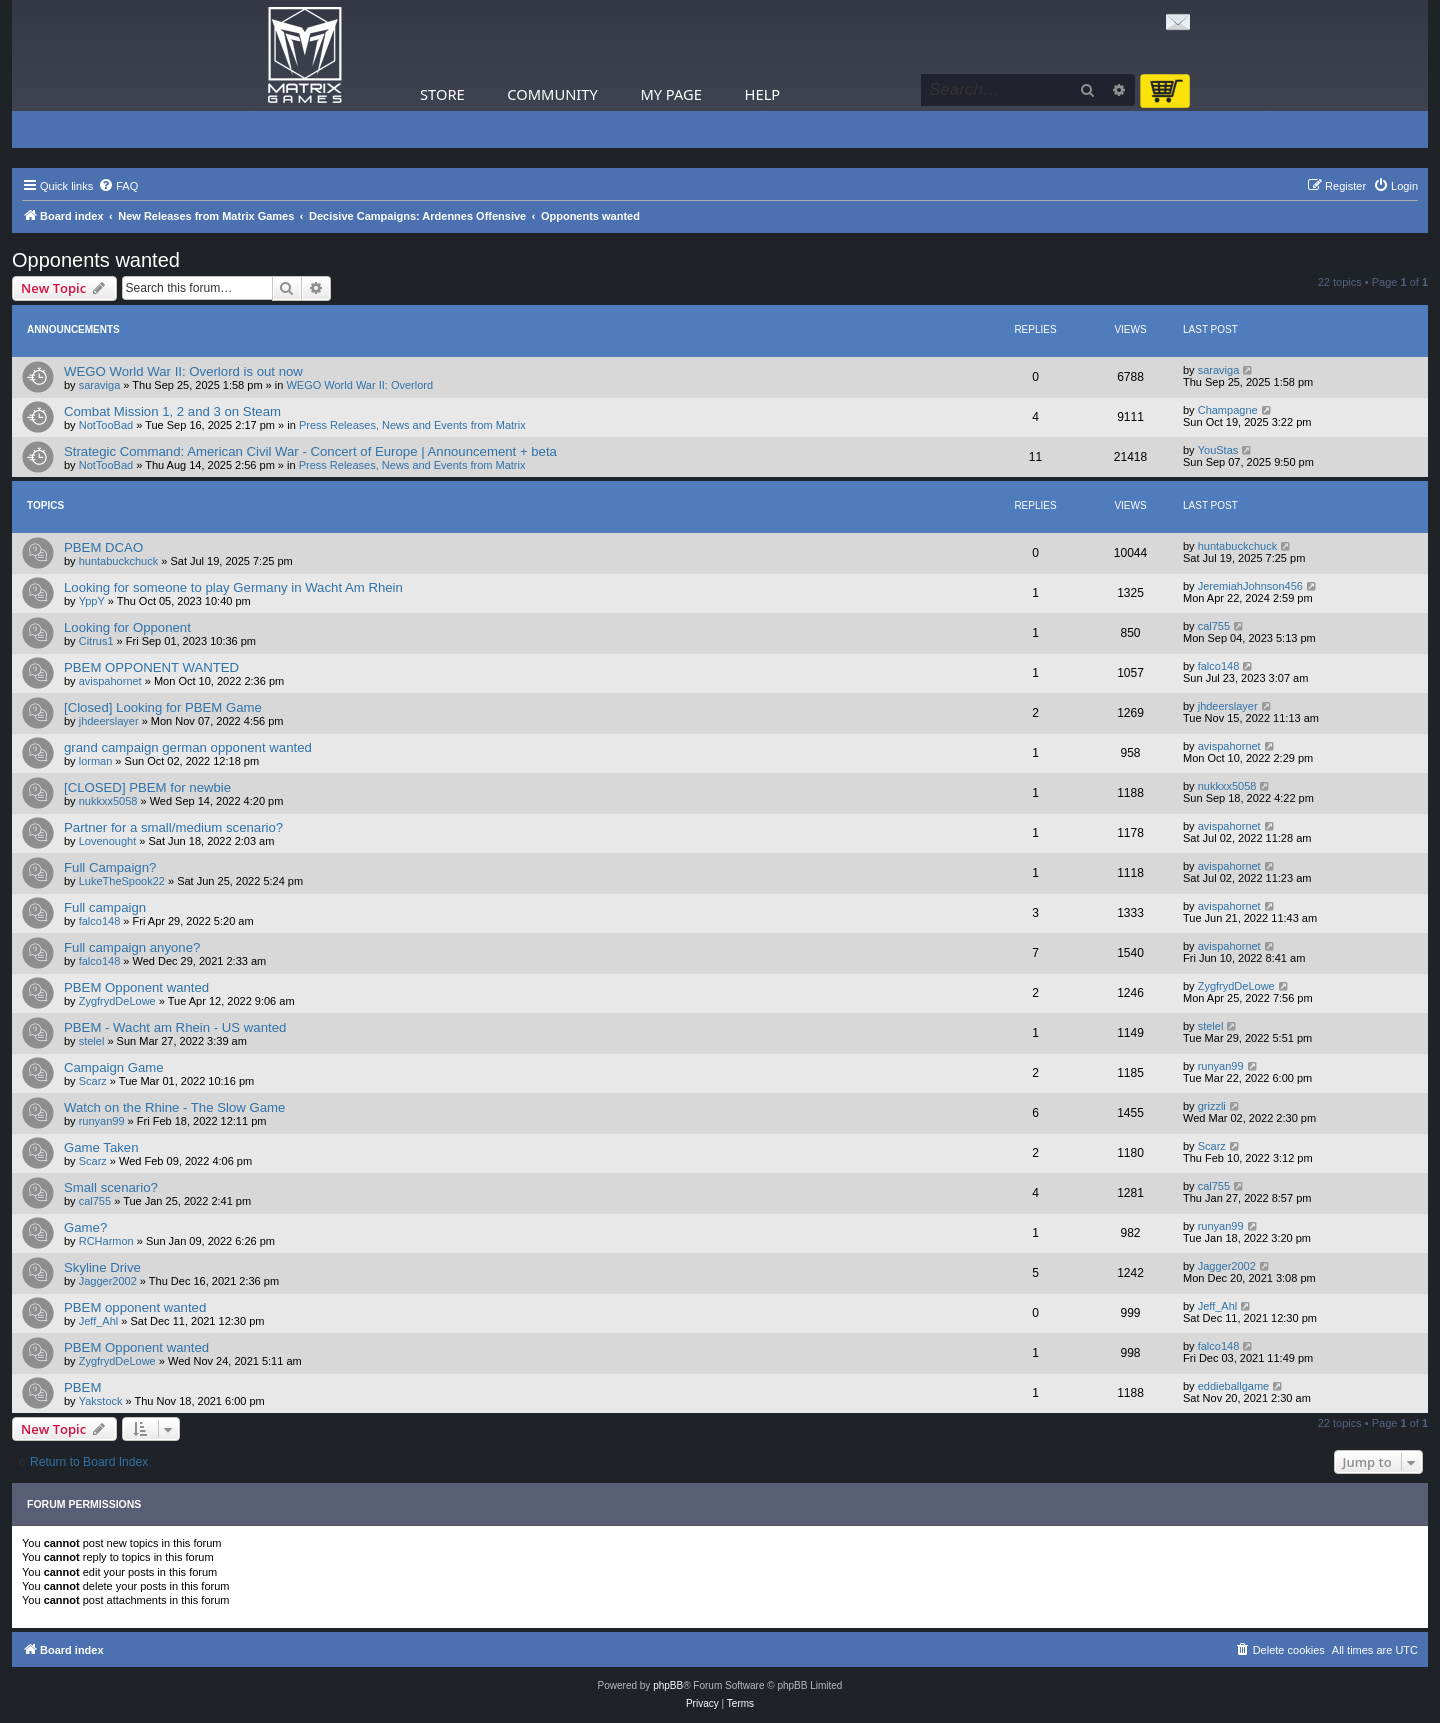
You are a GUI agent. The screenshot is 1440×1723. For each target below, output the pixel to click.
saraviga (100, 385)
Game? (85, 1227)
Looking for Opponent (127, 627)
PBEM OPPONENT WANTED (151, 667)
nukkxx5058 (108, 801)
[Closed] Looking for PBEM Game (163, 707)
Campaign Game (114, 1067)
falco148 (1219, 666)
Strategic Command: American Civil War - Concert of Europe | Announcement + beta (310, 451)
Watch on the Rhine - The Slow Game (174, 1107)
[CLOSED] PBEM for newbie (147, 787)
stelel (92, 1041)
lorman (96, 761)
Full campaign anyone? (132, 947)
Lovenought (108, 841)
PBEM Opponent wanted (136, 987)
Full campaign (105, 907)
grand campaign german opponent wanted (188, 747)
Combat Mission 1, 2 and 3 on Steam (172, 411)
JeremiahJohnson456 (1250, 586)
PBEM (82, 1387)
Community (552, 94)
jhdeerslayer (109, 721)
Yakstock (101, 1401)
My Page (671, 94)
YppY (92, 601)
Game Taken (101, 1147)
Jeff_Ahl (99, 1321)
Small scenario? (111, 1187)
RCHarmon (106, 1241)
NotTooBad (106, 425)
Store (442, 94)
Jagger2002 (108, 1281)
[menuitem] (118, 186)
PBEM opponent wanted (135, 1307)
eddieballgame (1234, 1386)
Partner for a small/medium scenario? (173, 827)
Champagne (1228, 410)
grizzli (1212, 1106)
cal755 (1214, 626)
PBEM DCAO (103, 547)
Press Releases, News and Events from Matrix (412, 425)
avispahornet (110, 681)
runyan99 (1221, 1066)
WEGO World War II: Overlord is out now (183, 371)
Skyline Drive (102, 1267)
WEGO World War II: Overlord (359, 385)
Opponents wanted (96, 260)
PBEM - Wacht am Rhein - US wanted (175, 1027)
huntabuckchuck (119, 561)
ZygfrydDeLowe (117, 1001)
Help (763, 94)
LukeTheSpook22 (122, 881)
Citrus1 (96, 641)
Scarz (93, 1081)
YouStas (1218, 450)
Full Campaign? (110, 867)
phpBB (668, 1685)
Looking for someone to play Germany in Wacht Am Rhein (233, 587)
